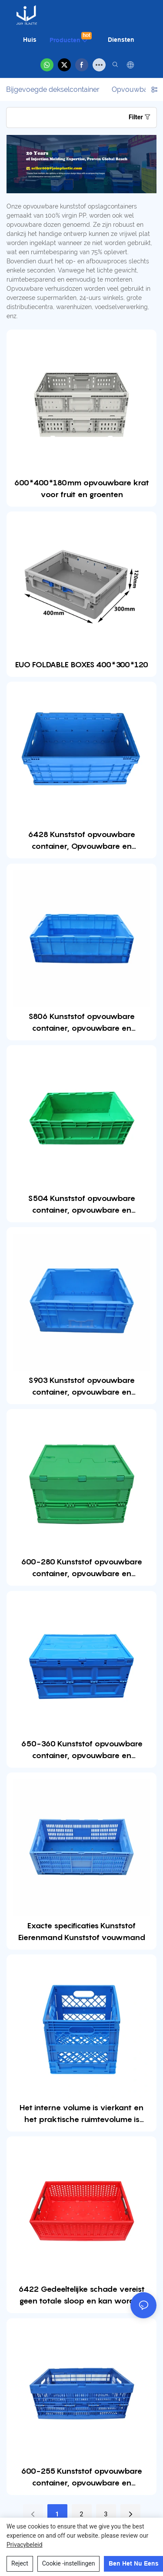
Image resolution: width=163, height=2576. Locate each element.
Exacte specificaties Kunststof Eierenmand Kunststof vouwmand (81, 1931)
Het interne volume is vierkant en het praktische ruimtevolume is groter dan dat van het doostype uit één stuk (81, 2114)
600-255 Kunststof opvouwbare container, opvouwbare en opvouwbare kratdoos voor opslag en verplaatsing (81, 2477)
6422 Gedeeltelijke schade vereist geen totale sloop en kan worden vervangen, (81, 2295)
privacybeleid (25, 2544)
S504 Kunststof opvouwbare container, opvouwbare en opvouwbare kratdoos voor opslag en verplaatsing (81, 1205)
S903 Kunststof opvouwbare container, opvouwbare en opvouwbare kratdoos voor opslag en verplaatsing (81, 1386)
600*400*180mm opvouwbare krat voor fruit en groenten (81, 488)
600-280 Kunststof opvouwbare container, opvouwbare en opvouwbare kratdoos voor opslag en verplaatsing (81, 1568)
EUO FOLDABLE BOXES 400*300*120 (81, 664)
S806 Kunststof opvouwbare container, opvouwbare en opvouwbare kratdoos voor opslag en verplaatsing (81, 1023)
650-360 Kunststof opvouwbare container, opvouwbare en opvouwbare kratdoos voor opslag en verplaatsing (81, 1750)
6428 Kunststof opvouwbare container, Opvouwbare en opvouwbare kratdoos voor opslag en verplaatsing (81, 841)
